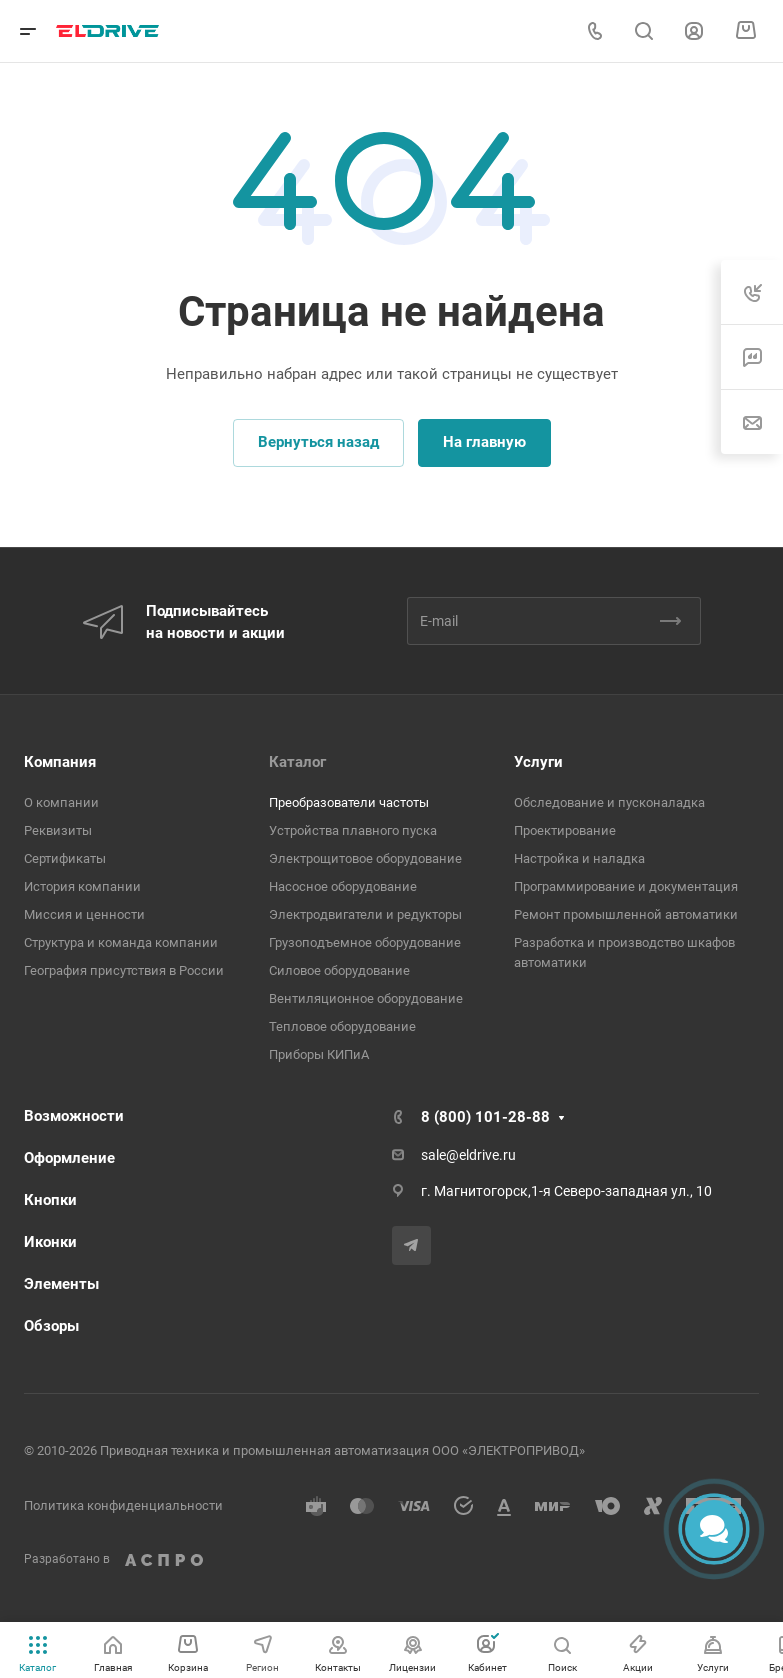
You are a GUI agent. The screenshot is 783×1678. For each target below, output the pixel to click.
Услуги (538, 762)
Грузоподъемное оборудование (365, 942)
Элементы (61, 1284)
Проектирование (565, 830)
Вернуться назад (318, 442)
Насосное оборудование (343, 886)
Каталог (297, 762)
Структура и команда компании (121, 942)
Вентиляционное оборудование (366, 998)
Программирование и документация (626, 886)
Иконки (50, 1242)
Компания (60, 762)
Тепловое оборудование (342, 1026)
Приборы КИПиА (319, 1054)
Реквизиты (58, 830)
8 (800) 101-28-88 (485, 1117)
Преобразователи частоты (349, 802)
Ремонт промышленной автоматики (626, 914)
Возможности (74, 1116)
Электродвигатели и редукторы (365, 914)
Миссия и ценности (84, 914)
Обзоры (51, 1326)
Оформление (69, 1158)
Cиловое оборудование (339, 970)
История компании (82, 886)
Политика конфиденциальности (123, 1505)
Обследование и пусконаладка (609, 802)
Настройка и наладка (579, 858)
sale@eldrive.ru (468, 1155)
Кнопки (50, 1200)
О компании (61, 802)
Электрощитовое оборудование (365, 858)
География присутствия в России (124, 970)
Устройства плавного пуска (353, 830)
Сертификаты (65, 858)
